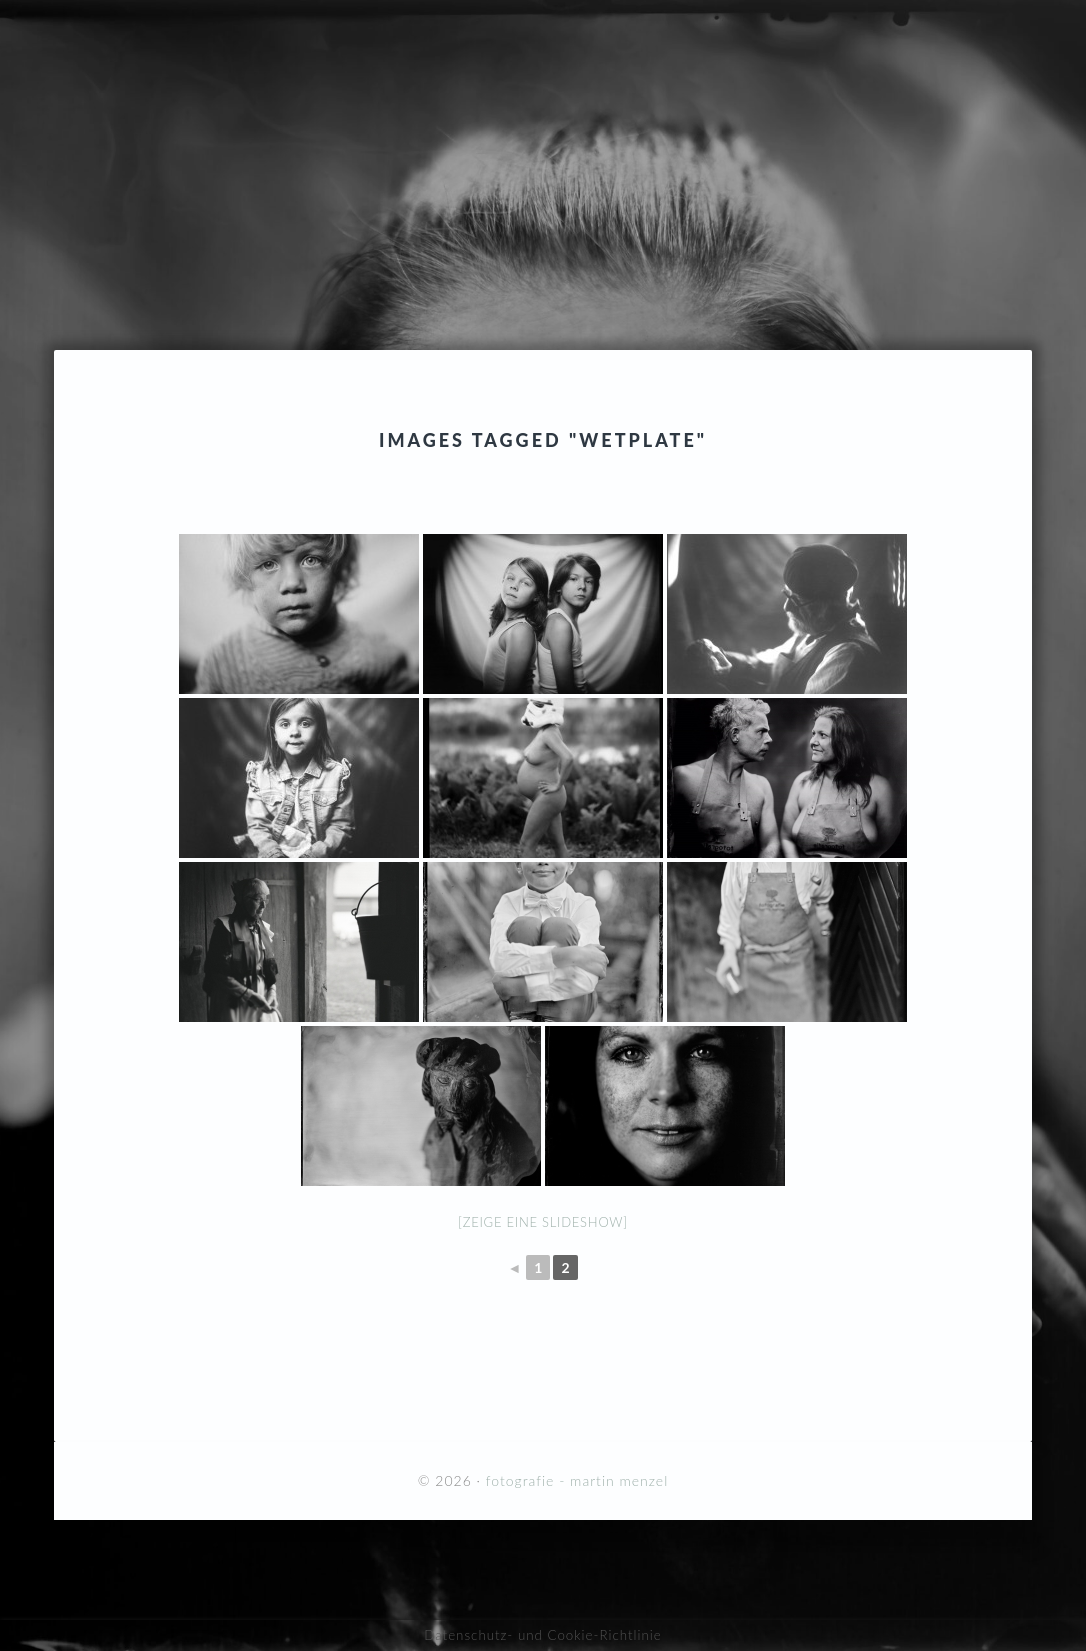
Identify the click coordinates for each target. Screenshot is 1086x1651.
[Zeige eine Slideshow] (543, 1222)
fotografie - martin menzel (543, 143)
